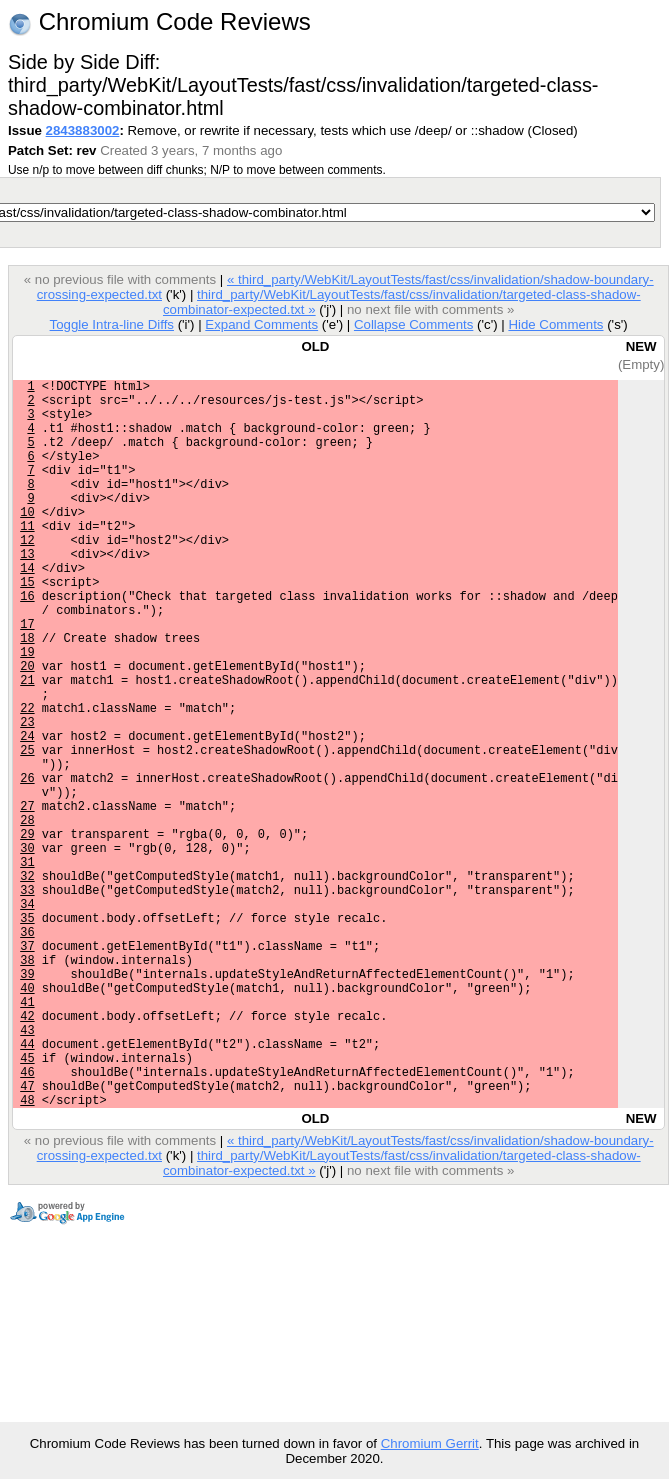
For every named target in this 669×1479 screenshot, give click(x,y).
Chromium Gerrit (430, 1443)
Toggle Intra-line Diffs (112, 324)
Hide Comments (555, 324)
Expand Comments (261, 324)
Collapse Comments (413, 324)
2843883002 (83, 130)
